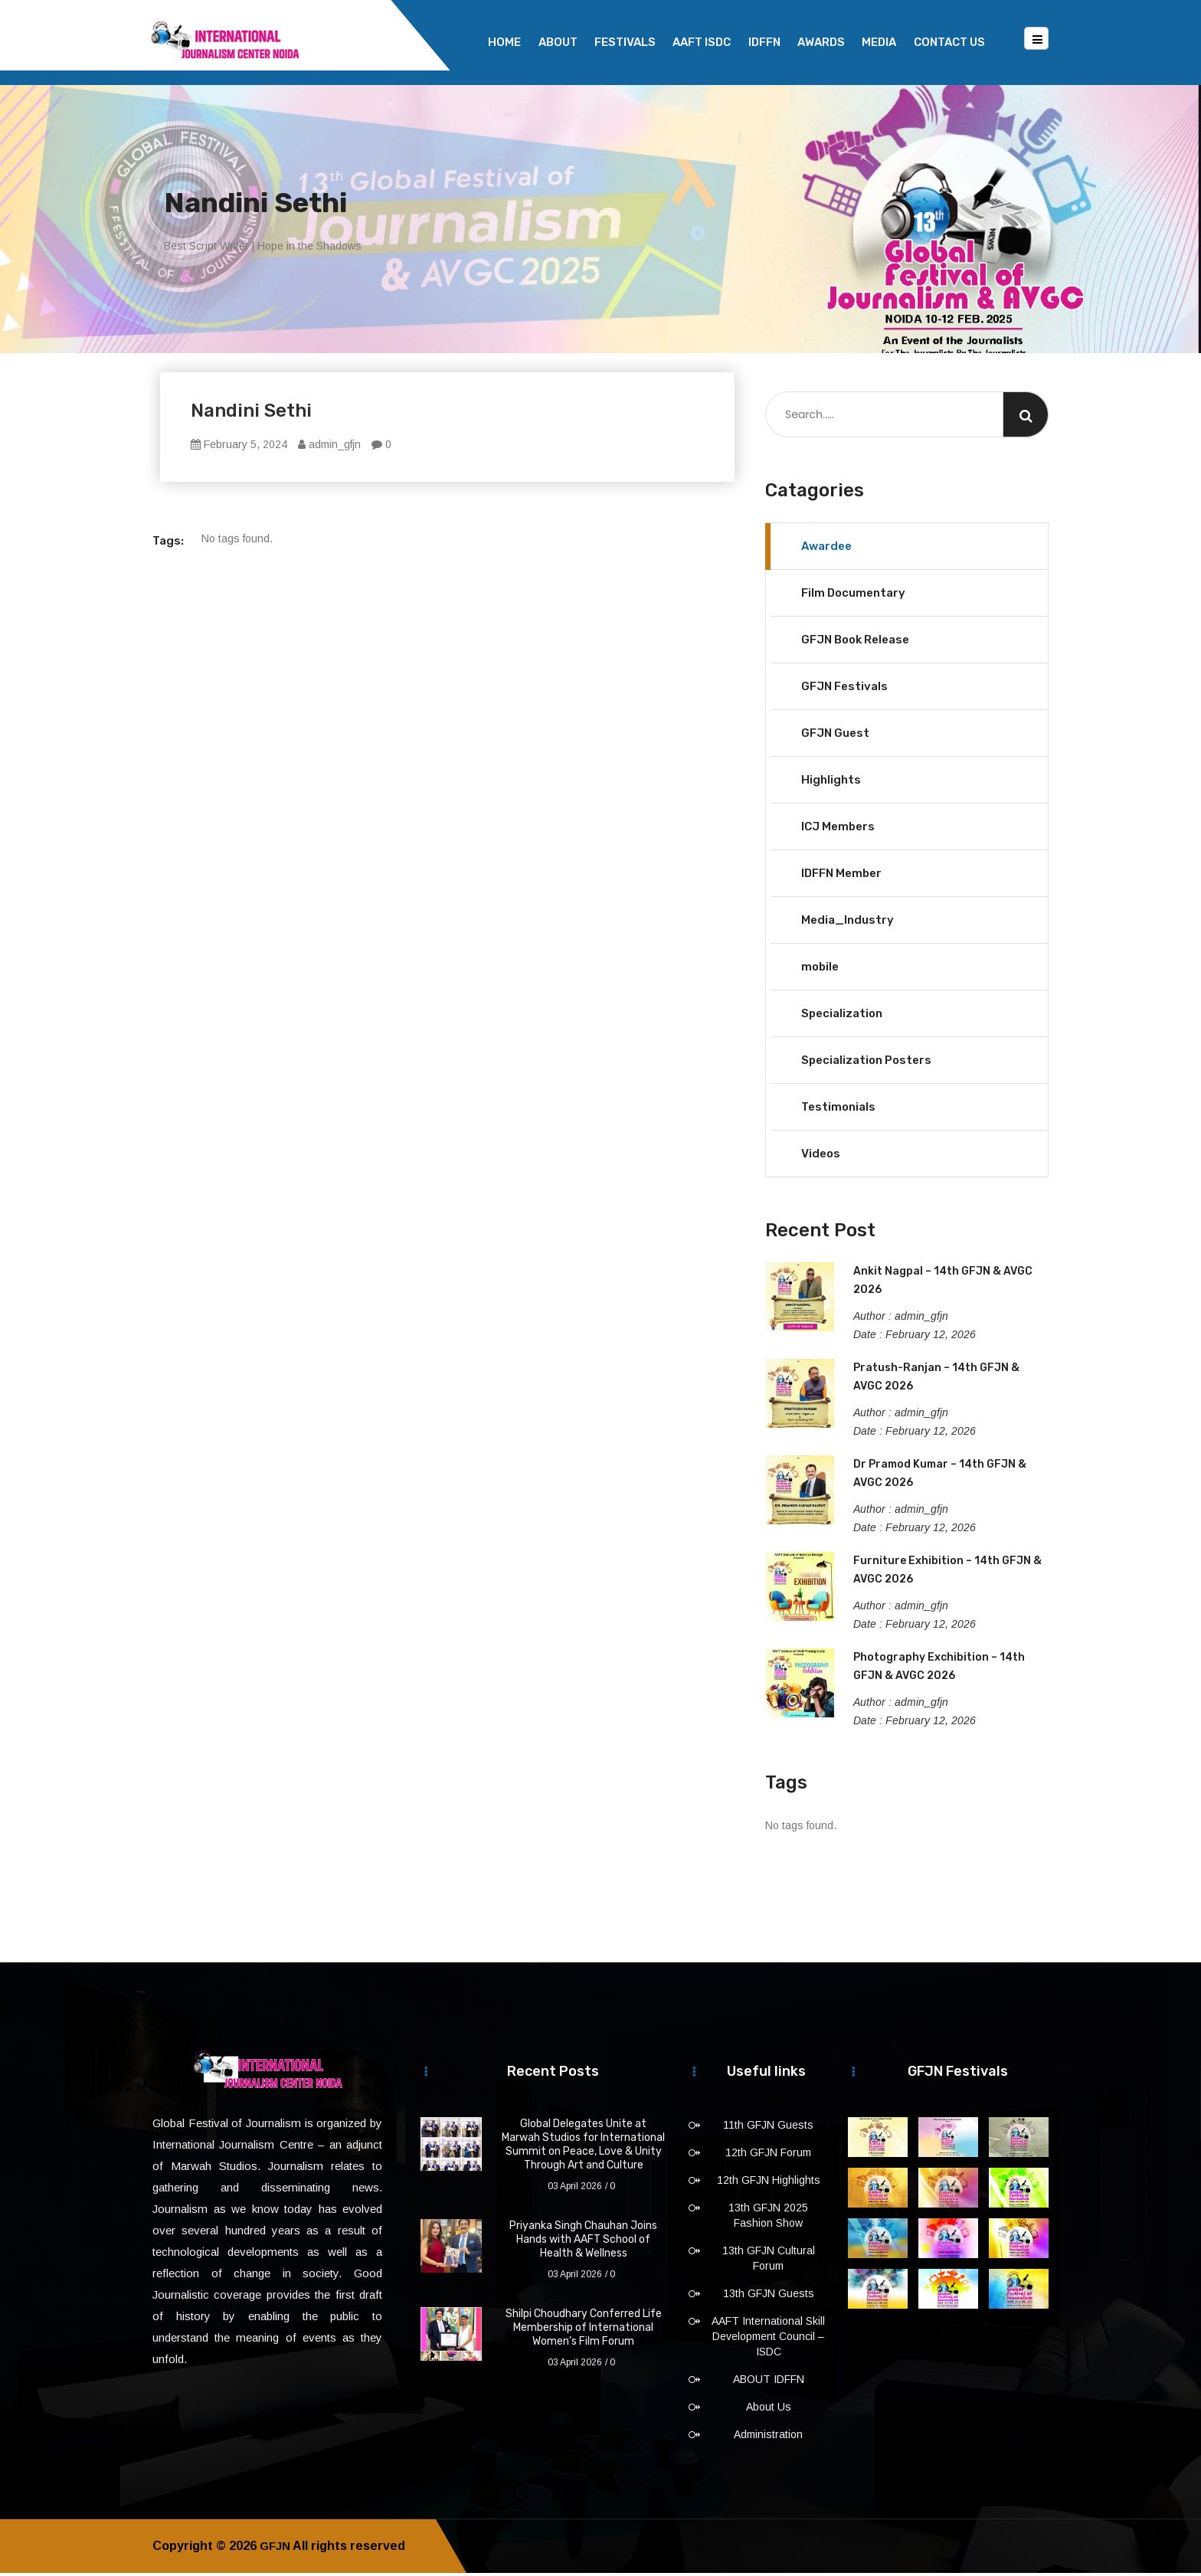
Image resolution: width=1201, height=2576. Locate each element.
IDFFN (764, 42)
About (558, 42)
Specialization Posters (866, 1063)
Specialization (841, 1016)
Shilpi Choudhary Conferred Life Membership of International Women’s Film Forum (584, 2330)
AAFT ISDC (701, 42)
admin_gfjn (329, 447)
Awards (821, 42)
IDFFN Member (841, 876)
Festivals (625, 42)
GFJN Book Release (855, 643)
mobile (820, 970)
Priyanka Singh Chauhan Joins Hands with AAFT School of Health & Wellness (583, 2242)
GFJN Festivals (844, 689)
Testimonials (838, 1110)
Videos (820, 1157)
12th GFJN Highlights (768, 2183)
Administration (768, 2437)
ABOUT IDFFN (768, 2382)
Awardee (826, 549)
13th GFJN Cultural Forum (768, 2261)
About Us (768, 2410)
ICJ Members (838, 829)
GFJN (276, 2548)
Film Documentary (853, 596)
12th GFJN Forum (768, 2155)
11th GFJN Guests (768, 2128)
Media (879, 42)
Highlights (831, 783)
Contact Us (949, 42)
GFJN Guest (835, 736)
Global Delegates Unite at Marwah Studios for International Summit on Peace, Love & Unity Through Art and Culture (583, 2147)
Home (504, 42)
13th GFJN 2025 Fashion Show (768, 2218)
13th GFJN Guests (768, 2296)
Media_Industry (847, 923)
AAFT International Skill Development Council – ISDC (768, 2339)
